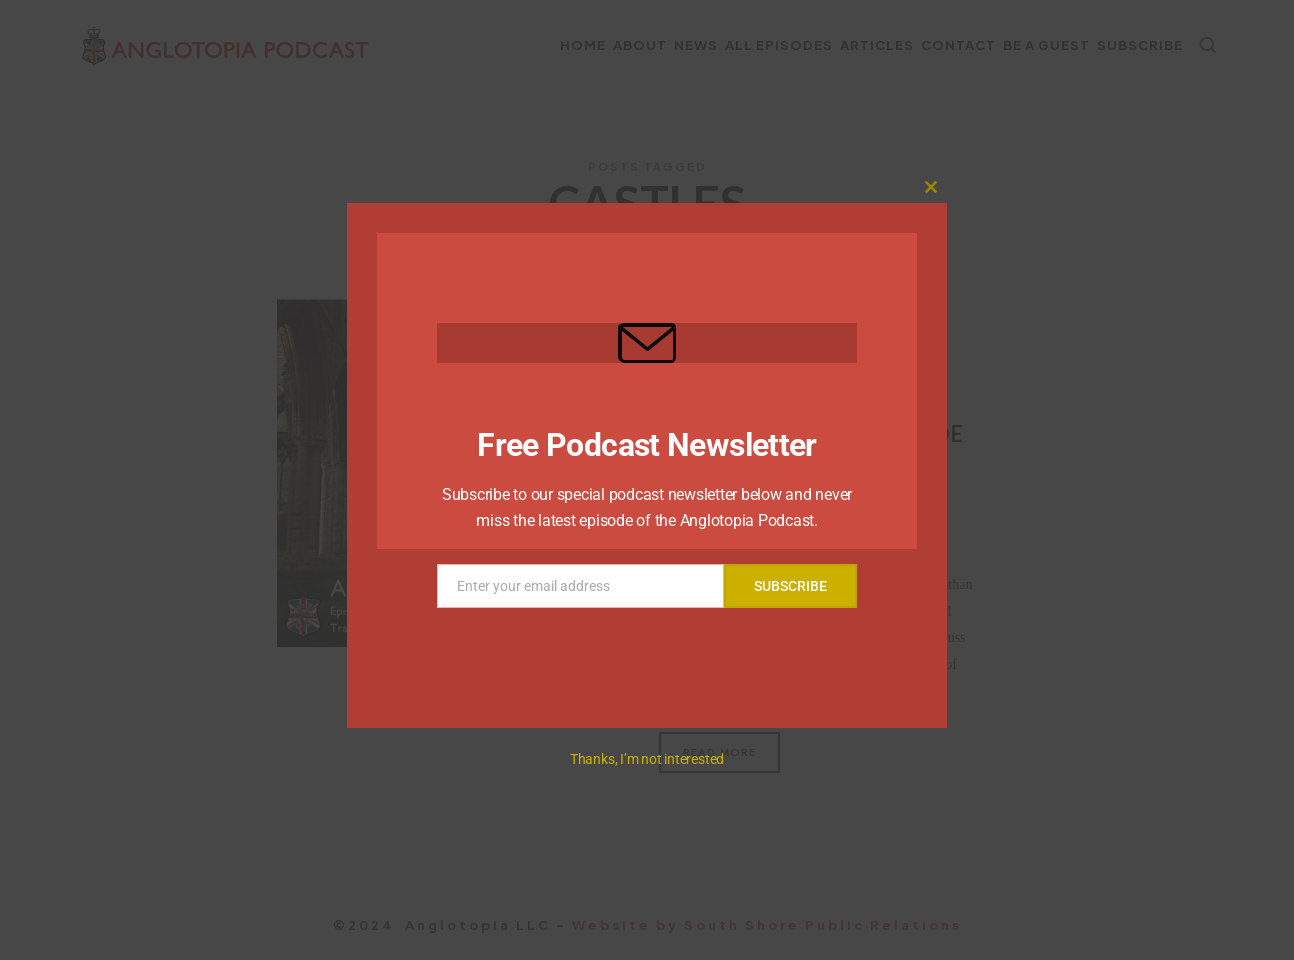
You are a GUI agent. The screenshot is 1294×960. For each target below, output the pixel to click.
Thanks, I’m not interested (647, 759)
